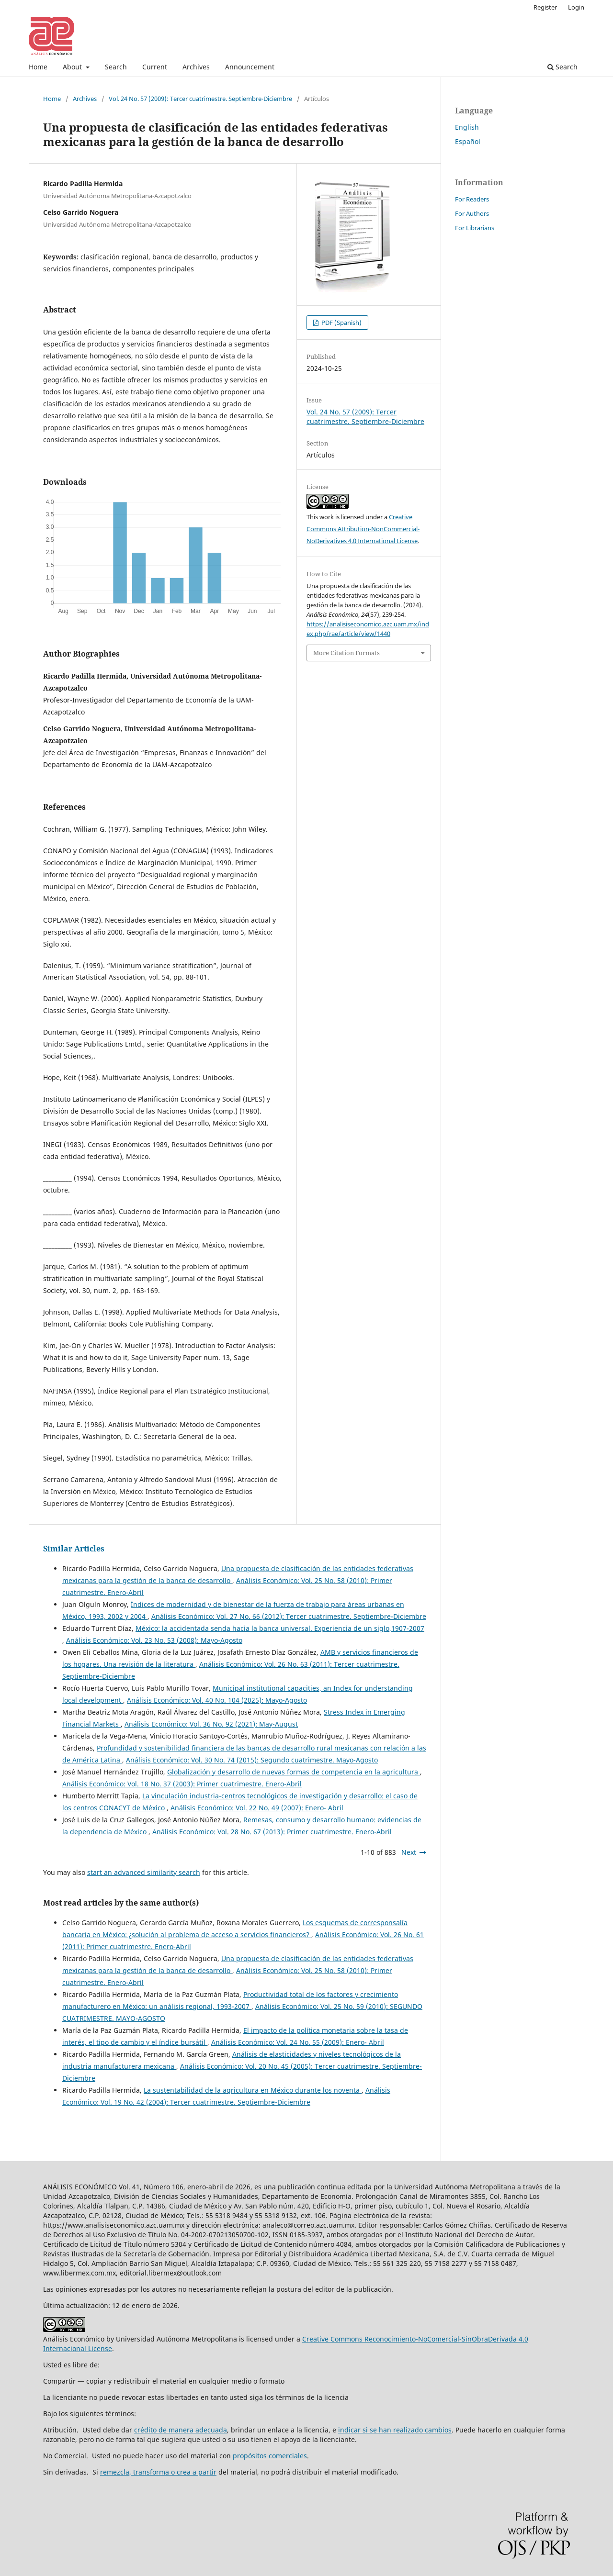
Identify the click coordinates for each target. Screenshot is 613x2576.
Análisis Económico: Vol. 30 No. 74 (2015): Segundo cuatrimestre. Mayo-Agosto (252, 1759)
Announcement (249, 66)
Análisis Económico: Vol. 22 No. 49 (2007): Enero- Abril (256, 1807)
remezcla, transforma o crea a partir (158, 2471)
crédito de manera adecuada (180, 2429)
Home (38, 66)
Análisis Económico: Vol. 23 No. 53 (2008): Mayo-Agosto (154, 1640)
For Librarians (474, 227)
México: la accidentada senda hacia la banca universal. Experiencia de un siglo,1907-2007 (280, 1628)
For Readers (472, 199)
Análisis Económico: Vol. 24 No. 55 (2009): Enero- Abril (297, 2042)
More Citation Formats (346, 652)
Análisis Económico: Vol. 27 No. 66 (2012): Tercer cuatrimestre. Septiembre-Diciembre (288, 1616)
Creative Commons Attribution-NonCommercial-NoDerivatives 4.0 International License (363, 529)
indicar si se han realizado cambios (395, 2429)
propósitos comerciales (270, 2455)
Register (545, 7)
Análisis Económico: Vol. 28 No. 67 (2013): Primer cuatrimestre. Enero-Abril (272, 1831)
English (467, 127)
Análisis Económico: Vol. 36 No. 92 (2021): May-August (211, 1723)
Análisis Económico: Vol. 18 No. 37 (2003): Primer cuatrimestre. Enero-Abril (182, 1783)
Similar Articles (73, 1548)
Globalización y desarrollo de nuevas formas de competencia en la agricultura (293, 1771)
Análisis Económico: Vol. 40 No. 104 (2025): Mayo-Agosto (217, 1700)
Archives (196, 66)
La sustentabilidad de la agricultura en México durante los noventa (253, 2090)
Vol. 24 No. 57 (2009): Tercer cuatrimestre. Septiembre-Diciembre (200, 98)
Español (467, 141)
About (73, 66)
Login (576, 7)
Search (116, 66)
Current (154, 66)
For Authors (472, 213)
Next (408, 1852)
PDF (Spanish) (341, 322)
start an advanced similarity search (143, 1872)
